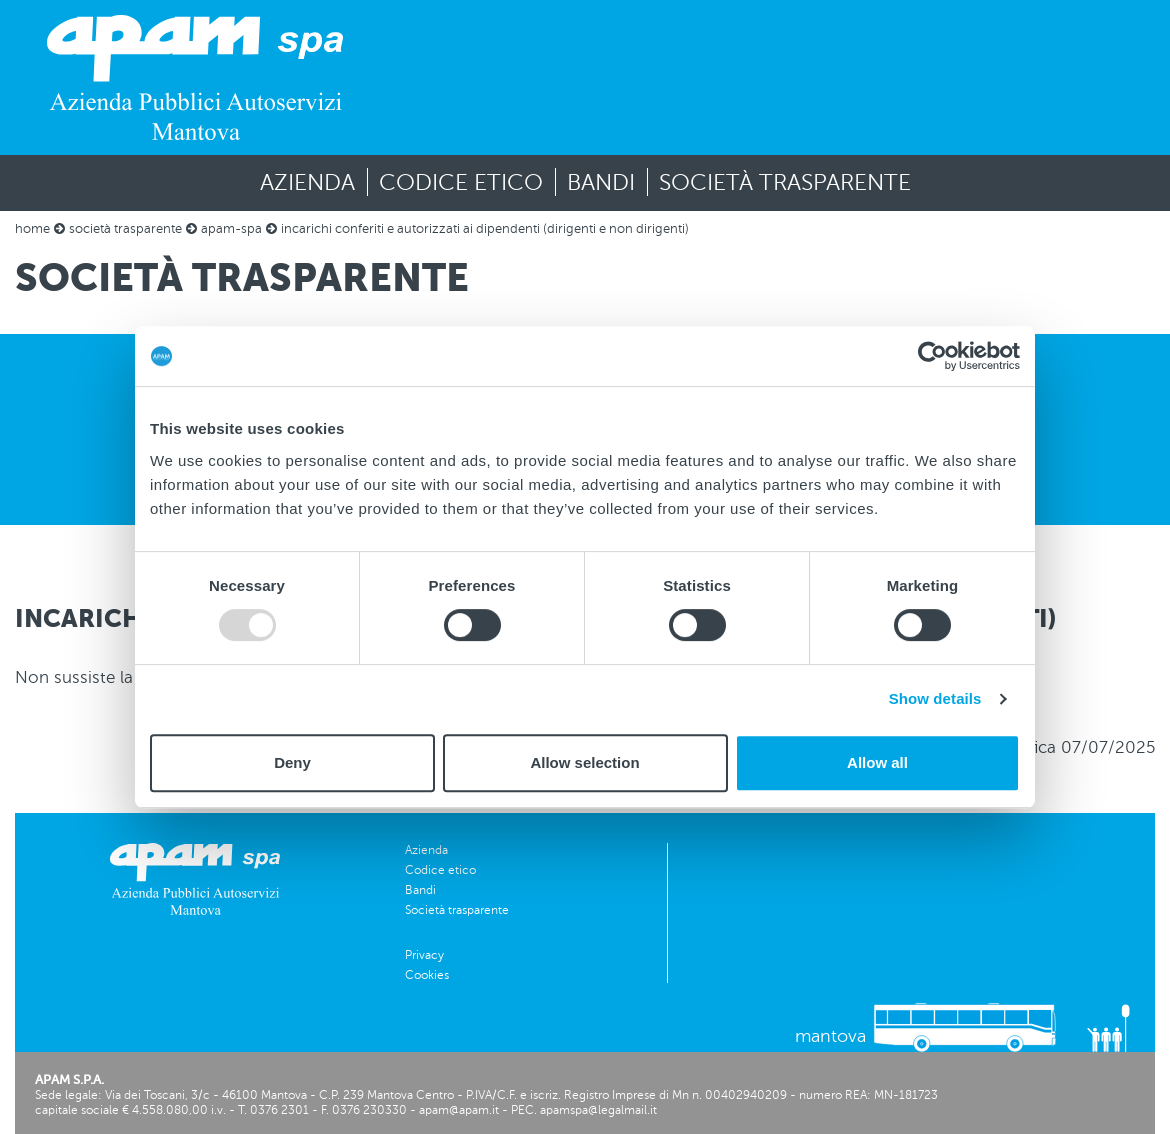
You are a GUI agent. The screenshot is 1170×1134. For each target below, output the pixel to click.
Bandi (601, 182)
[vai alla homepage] (195, 77)
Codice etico (461, 182)
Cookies (427, 975)
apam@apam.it (459, 1110)
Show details (935, 698)
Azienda (307, 182)
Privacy (424, 955)
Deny (292, 762)
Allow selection (584, 762)
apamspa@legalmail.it (598, 1110)
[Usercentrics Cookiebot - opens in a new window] (932, 356)
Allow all (877, 762)
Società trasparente (785, 182)
